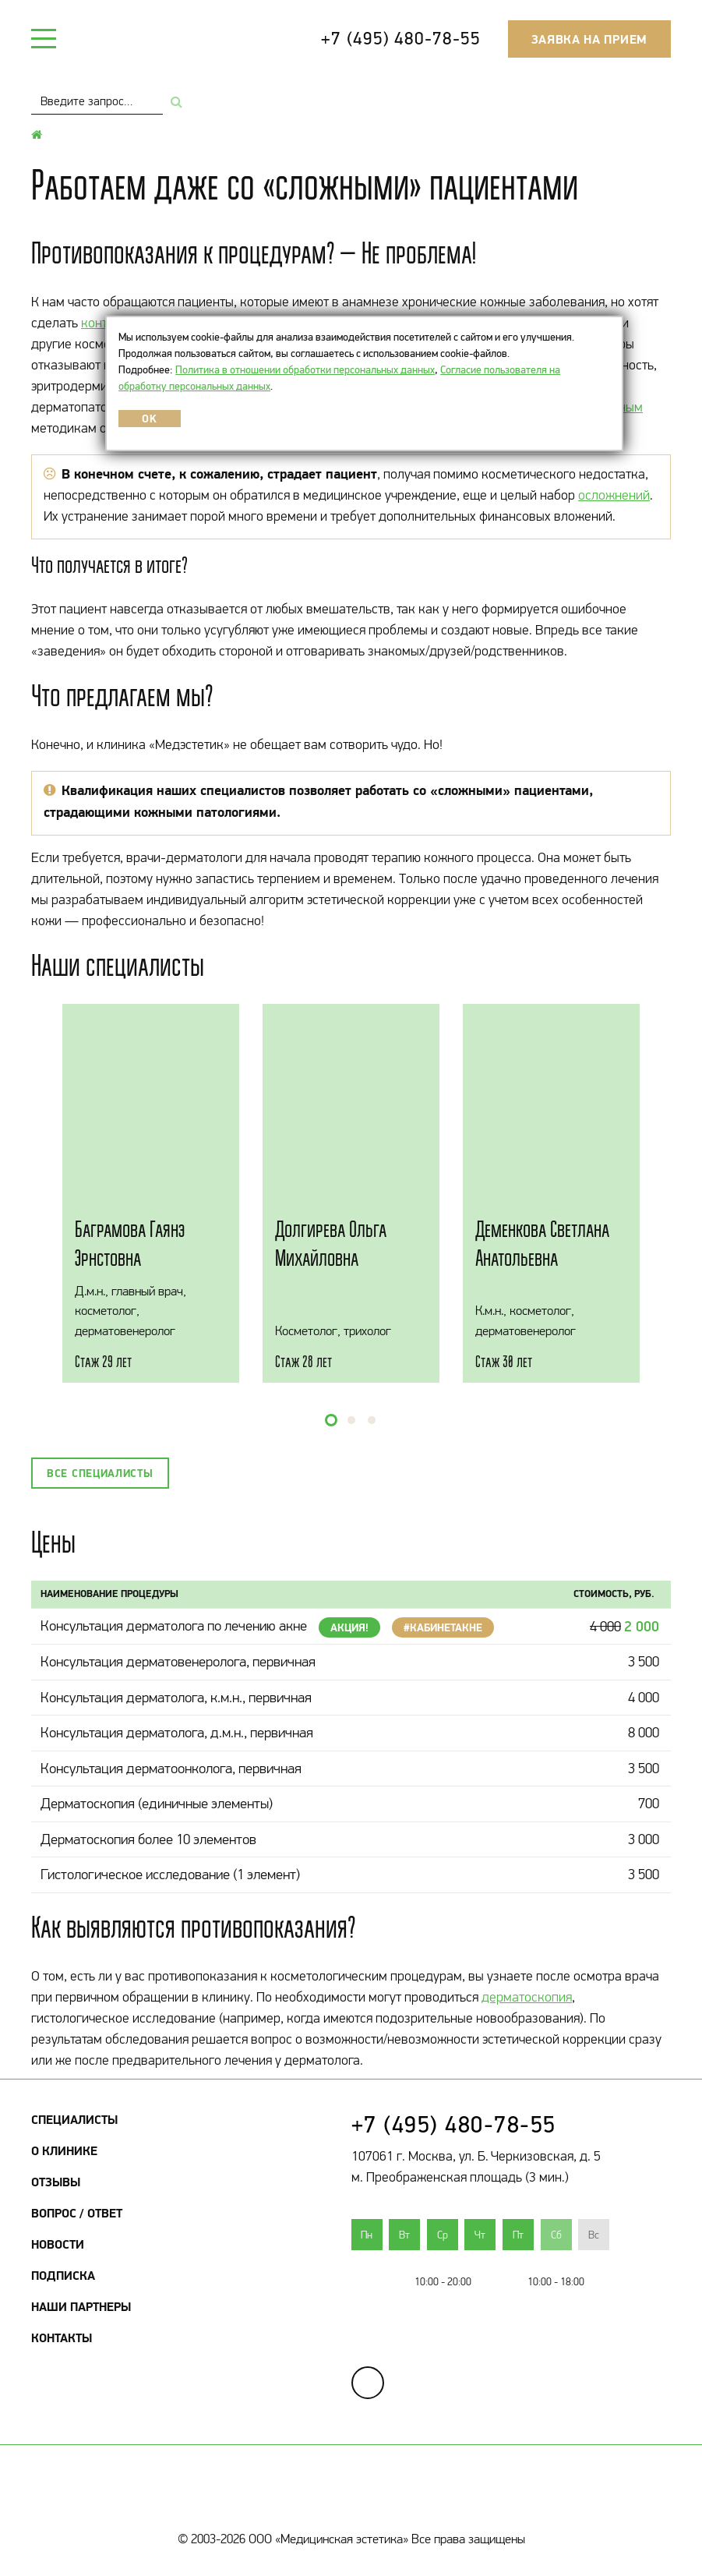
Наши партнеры (81, 2306)
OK (149, 418)
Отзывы (55, 2182)
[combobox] (97, 101)
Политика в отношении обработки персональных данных (305, 369)
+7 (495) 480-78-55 (400, 38)
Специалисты (74, 2119)
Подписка (63, 2275)
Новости (57, 2244)
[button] (331, 1420)
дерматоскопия (527, 1997)
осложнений (614, 495)
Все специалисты (100, 1473)
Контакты (61, 2337)
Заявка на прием (589, 39)
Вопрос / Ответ (76, 2213)
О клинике (64, 2150)
